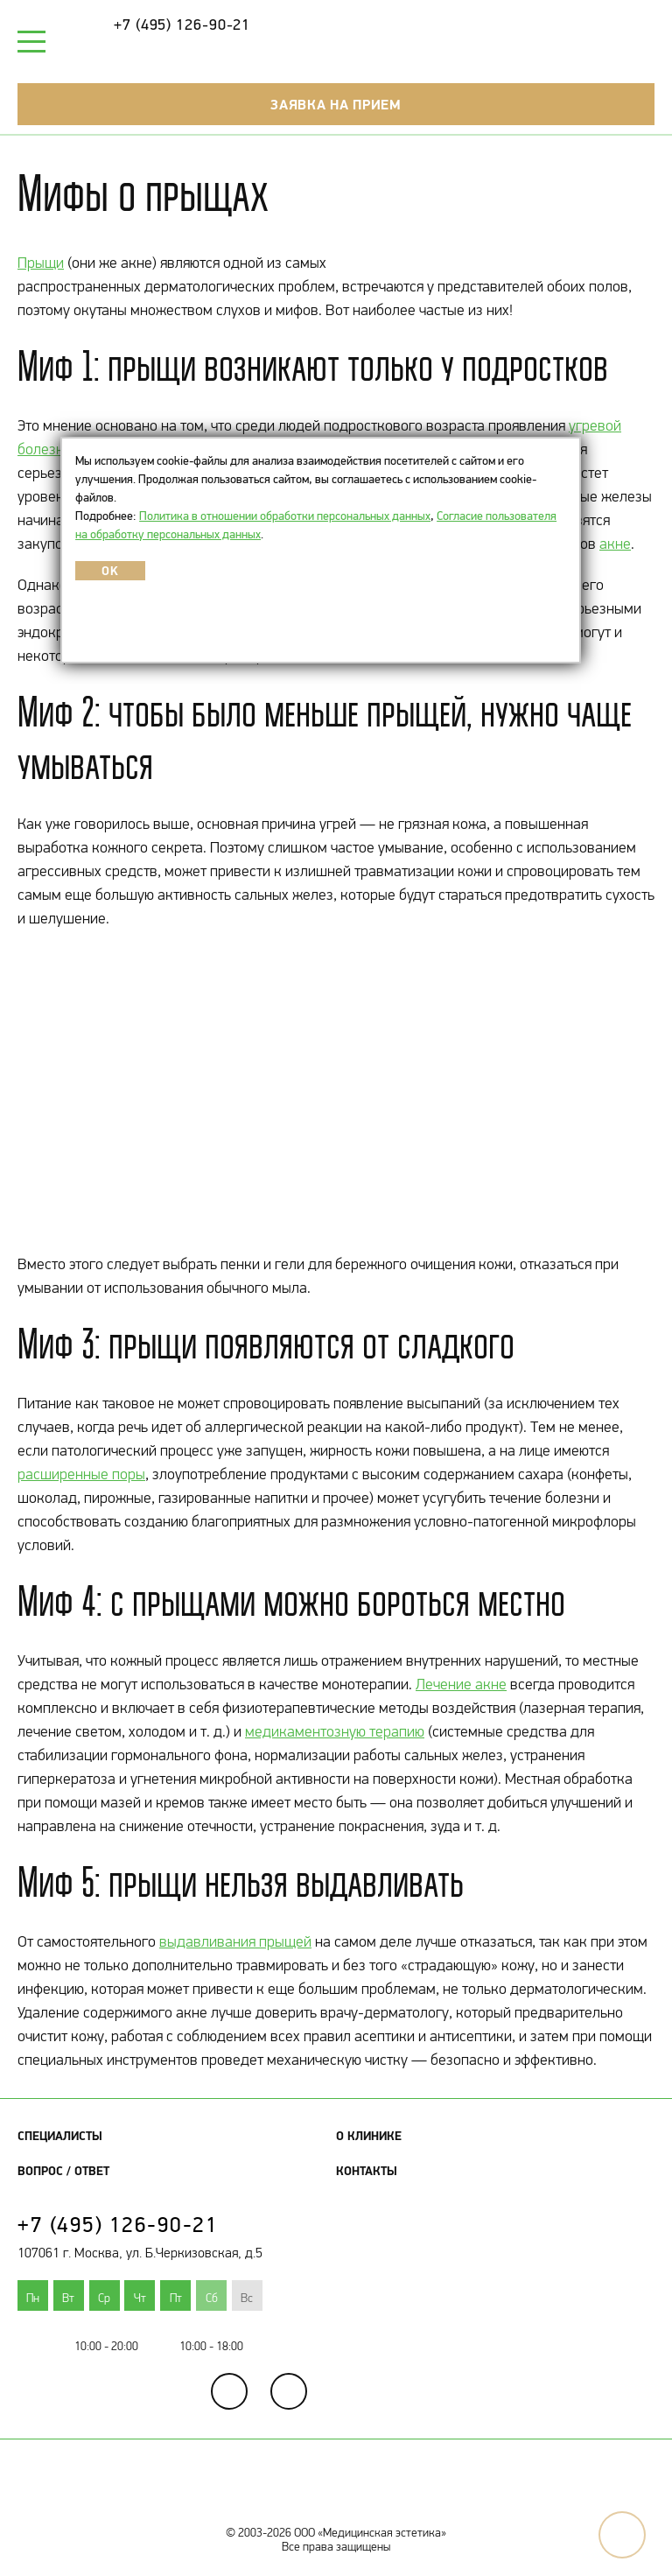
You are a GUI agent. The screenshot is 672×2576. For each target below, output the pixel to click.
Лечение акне (461, 1684)
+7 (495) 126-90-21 (182, 24)
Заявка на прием (336, 104)
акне (615, 543)
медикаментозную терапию (334, 1731)
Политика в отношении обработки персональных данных (284, 516)
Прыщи (41, 262)
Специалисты (60, 2136)
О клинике (369, 2136)
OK (110, 571)
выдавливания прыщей (235, 1941)
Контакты (366, 2171)
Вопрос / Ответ (63, 2171)
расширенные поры (81, 1474)
